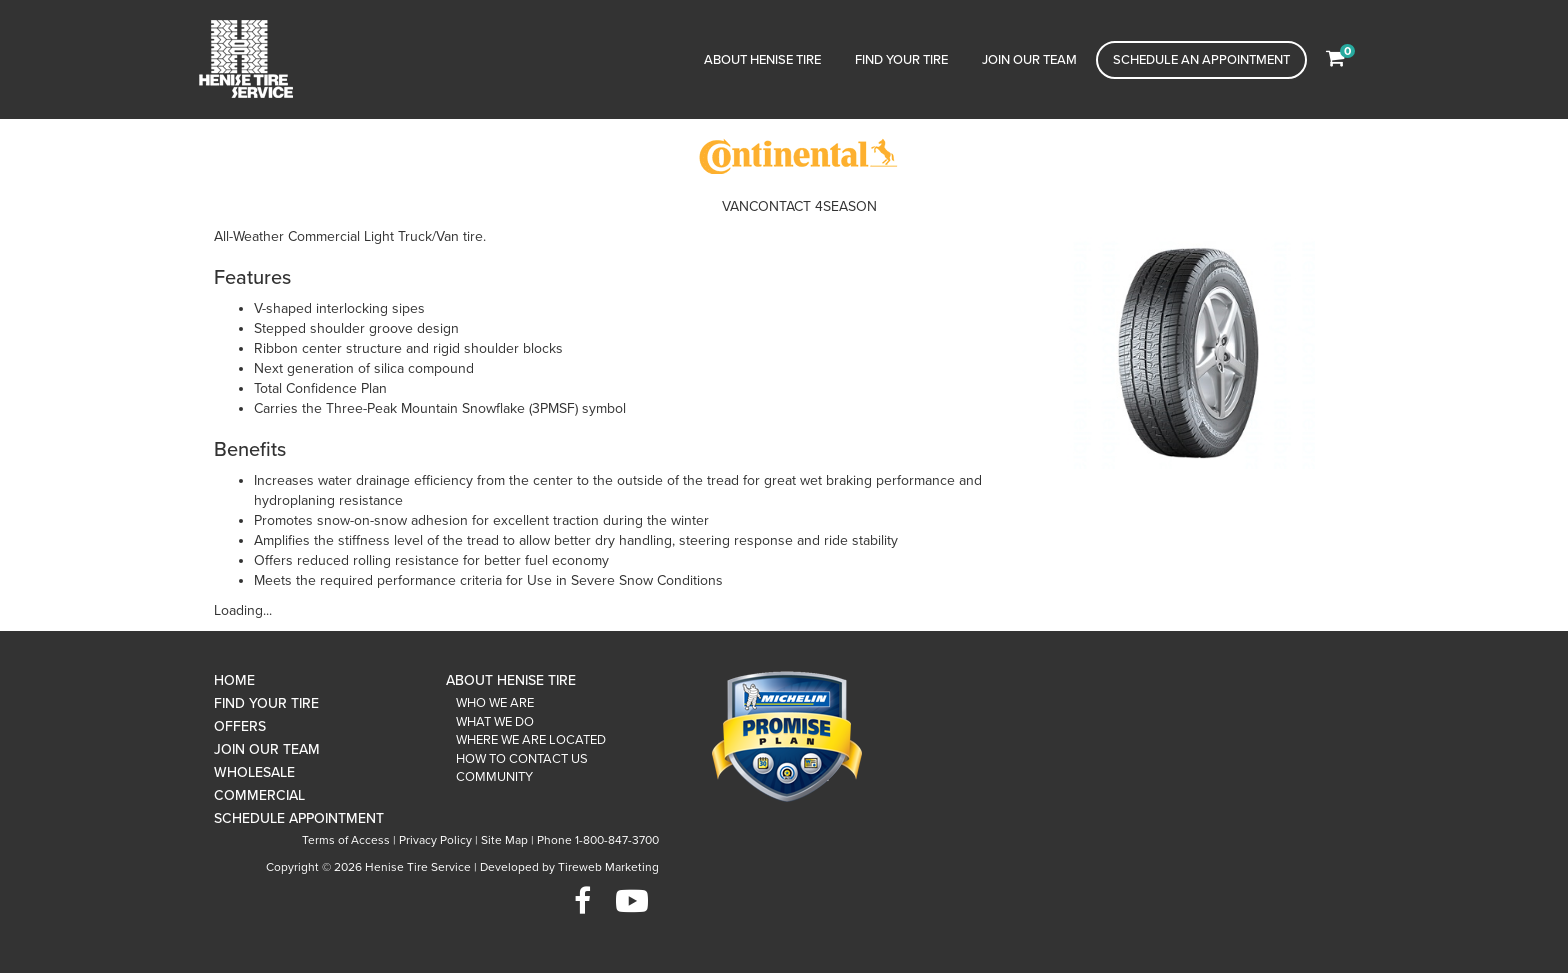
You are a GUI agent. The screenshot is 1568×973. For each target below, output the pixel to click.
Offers (240, 726)
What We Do (495, 722)
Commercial (259, 795)
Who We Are (495, 703)
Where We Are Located (531, 740)
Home (234, 680)
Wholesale (254, 772)
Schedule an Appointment (1201, 60)
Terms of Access (346, 840)
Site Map (504, 840)
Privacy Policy (435, 840)
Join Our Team (1029, 60)
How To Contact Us (522, 759)
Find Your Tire (901, 60)
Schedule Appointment (299, 818)
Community (494, 777)
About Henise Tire (762, 60)
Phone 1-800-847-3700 (598, 840)
